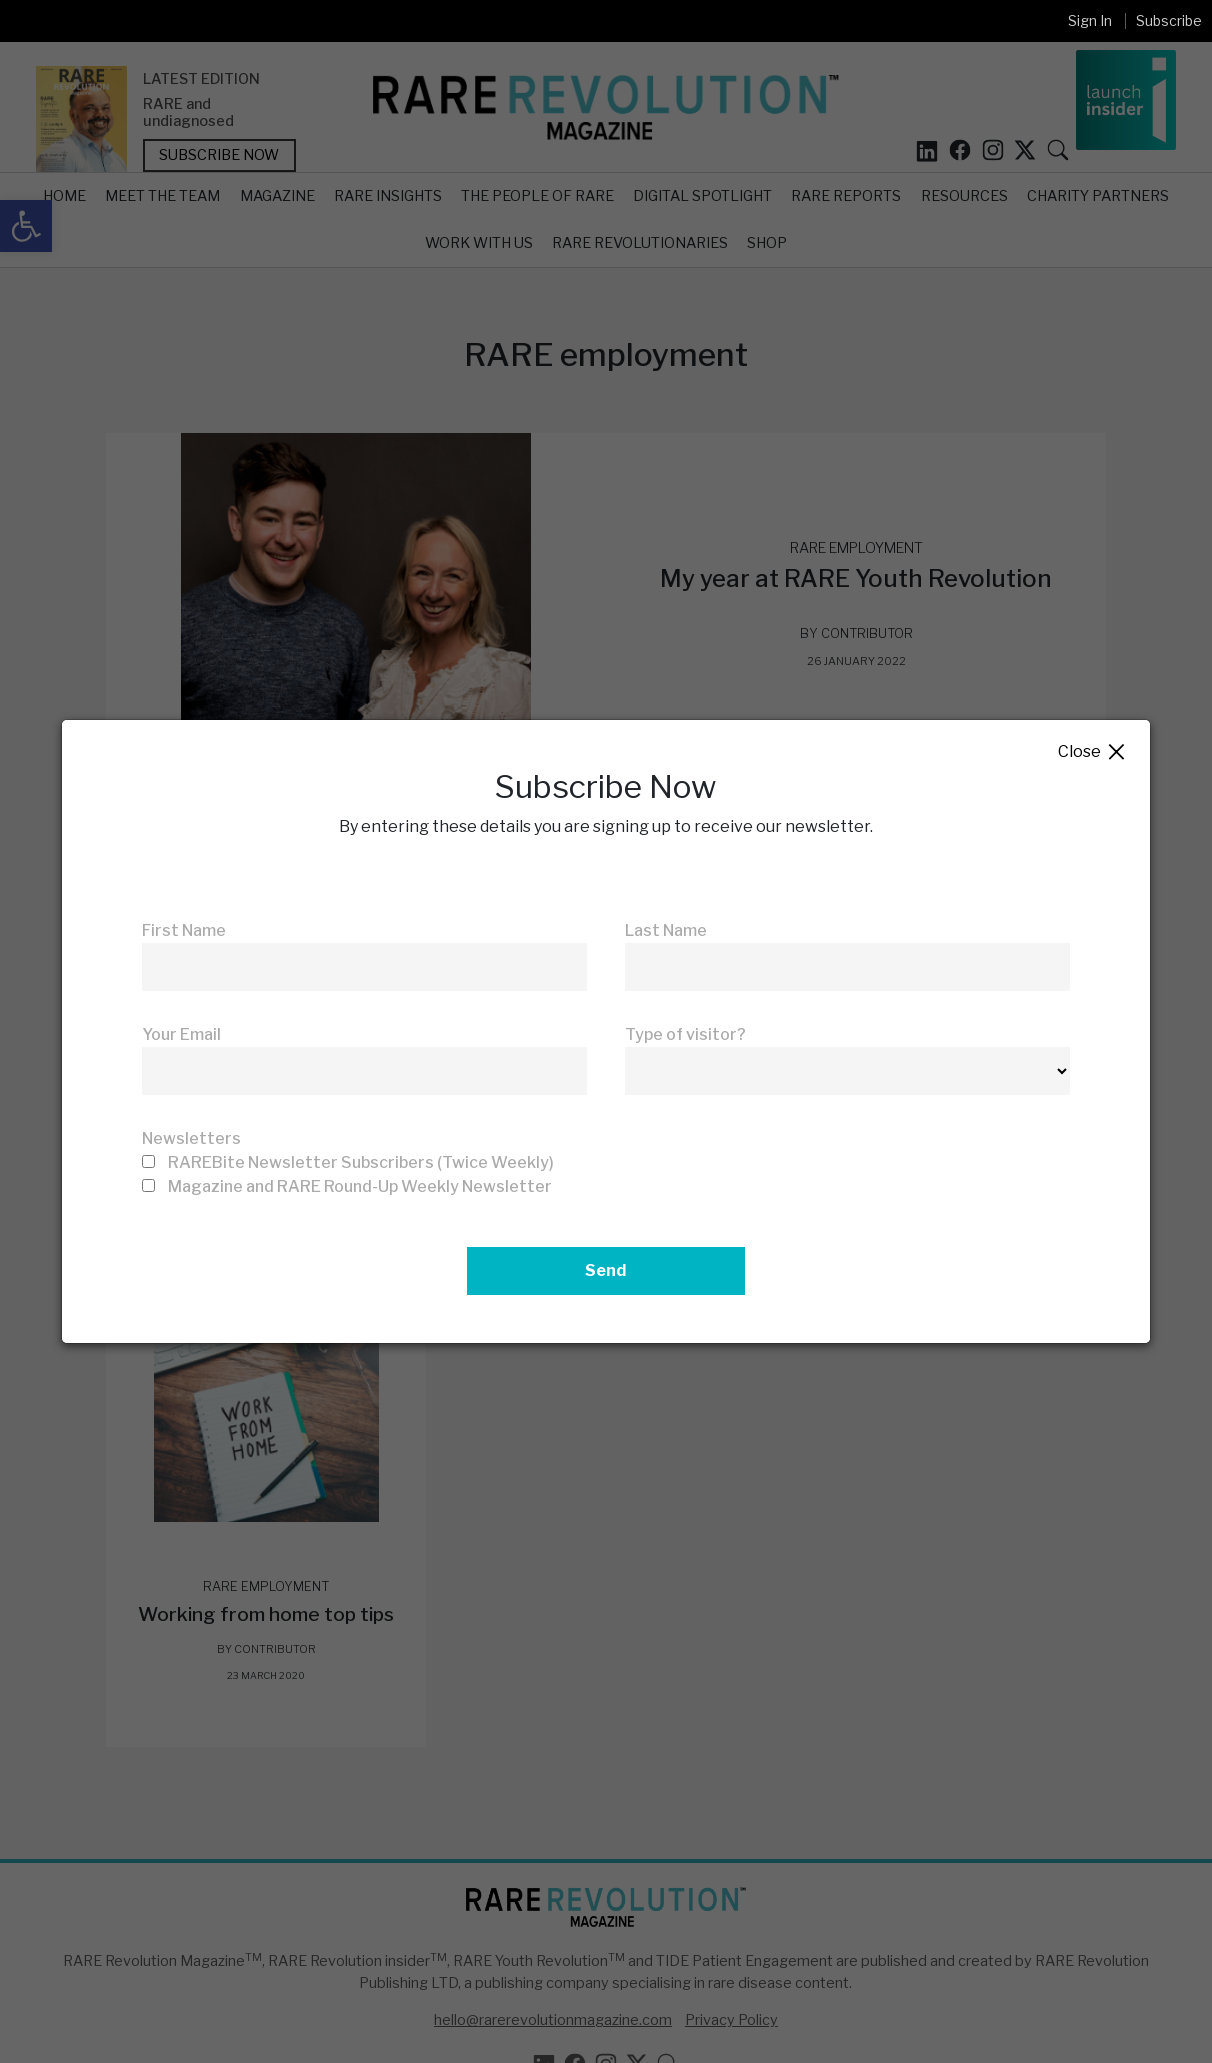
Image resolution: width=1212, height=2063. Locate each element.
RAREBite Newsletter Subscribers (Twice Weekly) (361, 1162)
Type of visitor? (685, 1034)
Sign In (1090, 20)
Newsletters (191, 1138)
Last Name (666, 930)
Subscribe (1169, 20)
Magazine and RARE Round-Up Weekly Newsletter (360, 1186)
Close (1092, 752)
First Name (184, 930)
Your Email (181, 1034)
